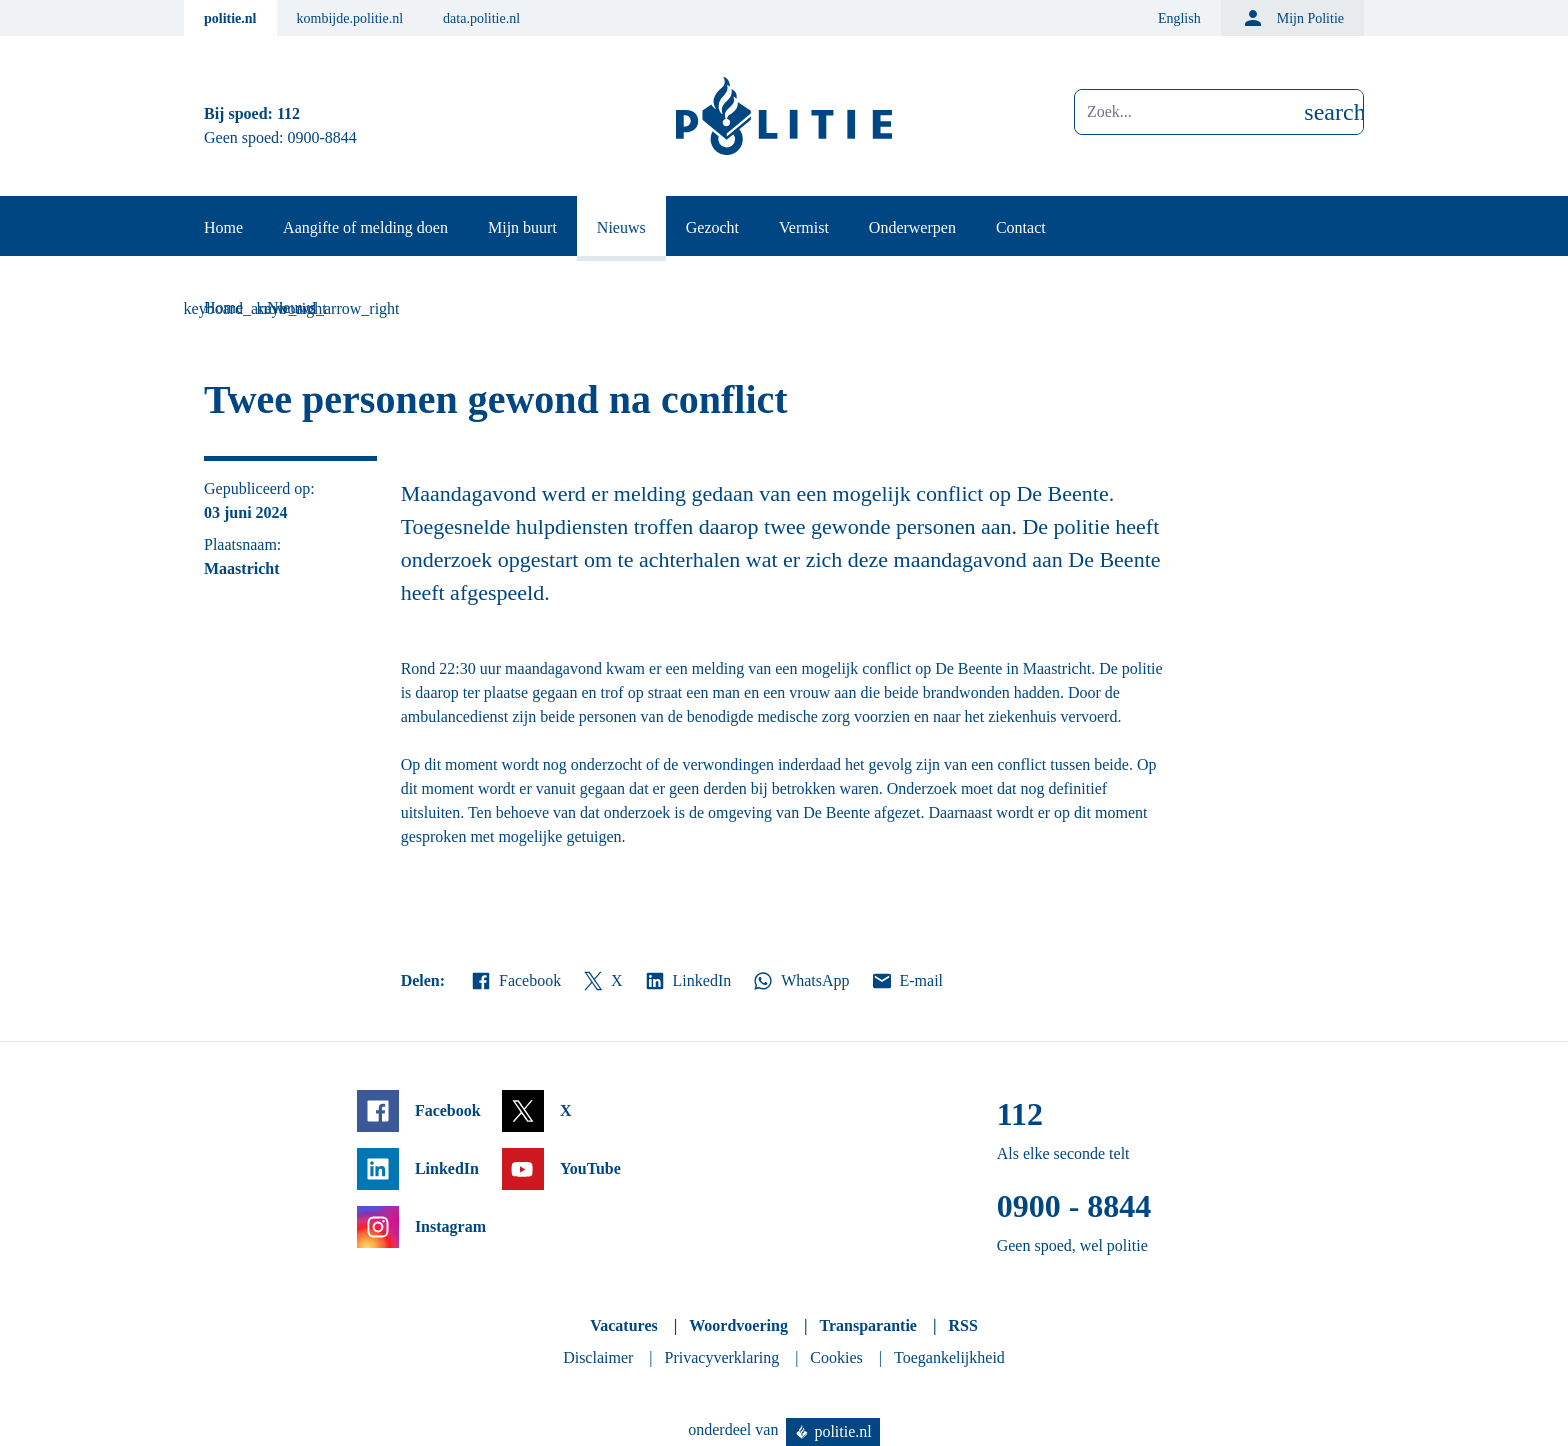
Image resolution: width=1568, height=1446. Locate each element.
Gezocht (712, 227)
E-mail (906, 981)
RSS (962, 1325)
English (1179, 18)
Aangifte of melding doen (365, 227)
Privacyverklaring (722, 1357)
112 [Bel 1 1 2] (288, 113)
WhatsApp (800, 981)
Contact (1021, 227)
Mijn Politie (1292, 18)
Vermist (804, 227)
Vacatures (624, 1325)
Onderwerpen (912, 227)
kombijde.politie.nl (350, 18)
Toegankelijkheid (949, 1357)
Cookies (836, 1357)
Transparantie (867, 1325)
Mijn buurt (522, 227)
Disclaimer (598, 1357)
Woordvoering (738, 1325)
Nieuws (621, 227)
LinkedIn (687, 981)
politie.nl (230, 18)
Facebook (515, 981)
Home (223, 227)
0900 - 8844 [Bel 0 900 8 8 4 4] (1074, 1206)
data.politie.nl (481, 18)
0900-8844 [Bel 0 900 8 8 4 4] (322, 137)
